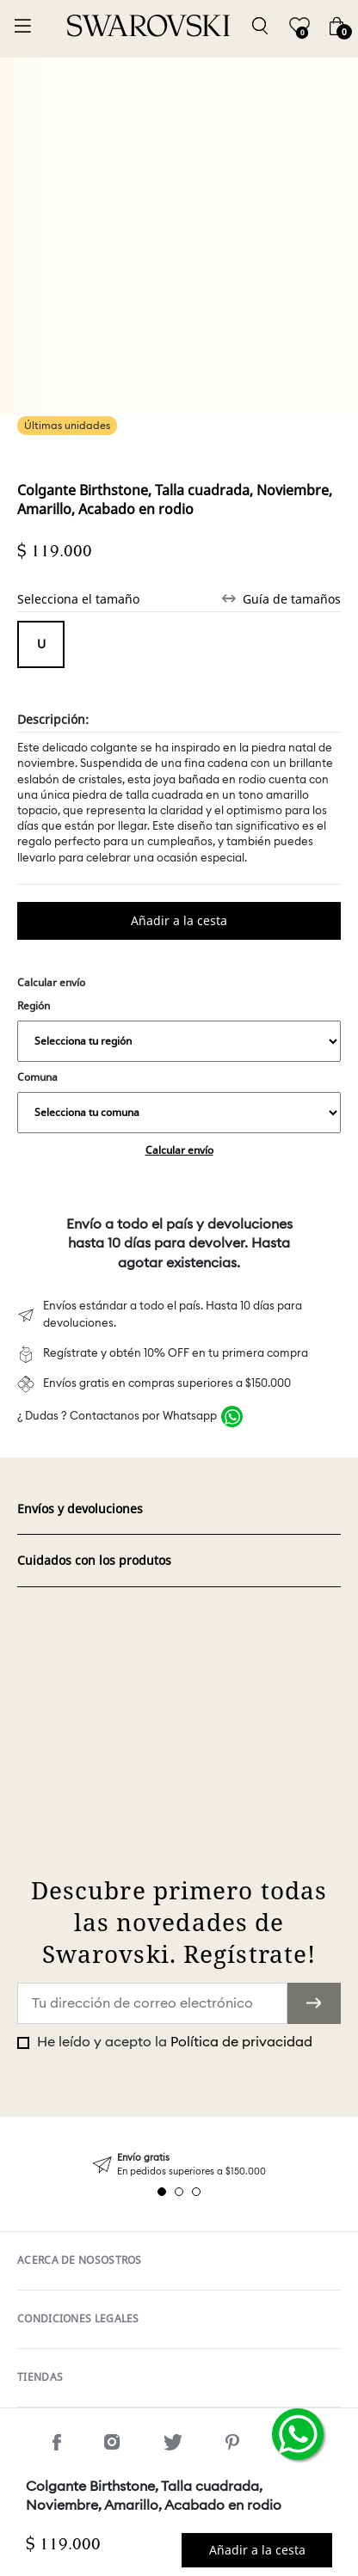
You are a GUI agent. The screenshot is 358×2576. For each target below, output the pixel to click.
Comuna (179, 1101)
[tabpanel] (179, 2164)
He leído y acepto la (173, 2042)
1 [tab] (161, 2191)
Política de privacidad (241, 2042)
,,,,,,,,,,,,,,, (179, 1041)
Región (179, 1030)
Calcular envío (179, 1150)
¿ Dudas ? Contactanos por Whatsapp (117, 1416)
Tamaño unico (41, 644)
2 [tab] (179, 2191)
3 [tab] (196, 2191)
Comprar (179, 921)
